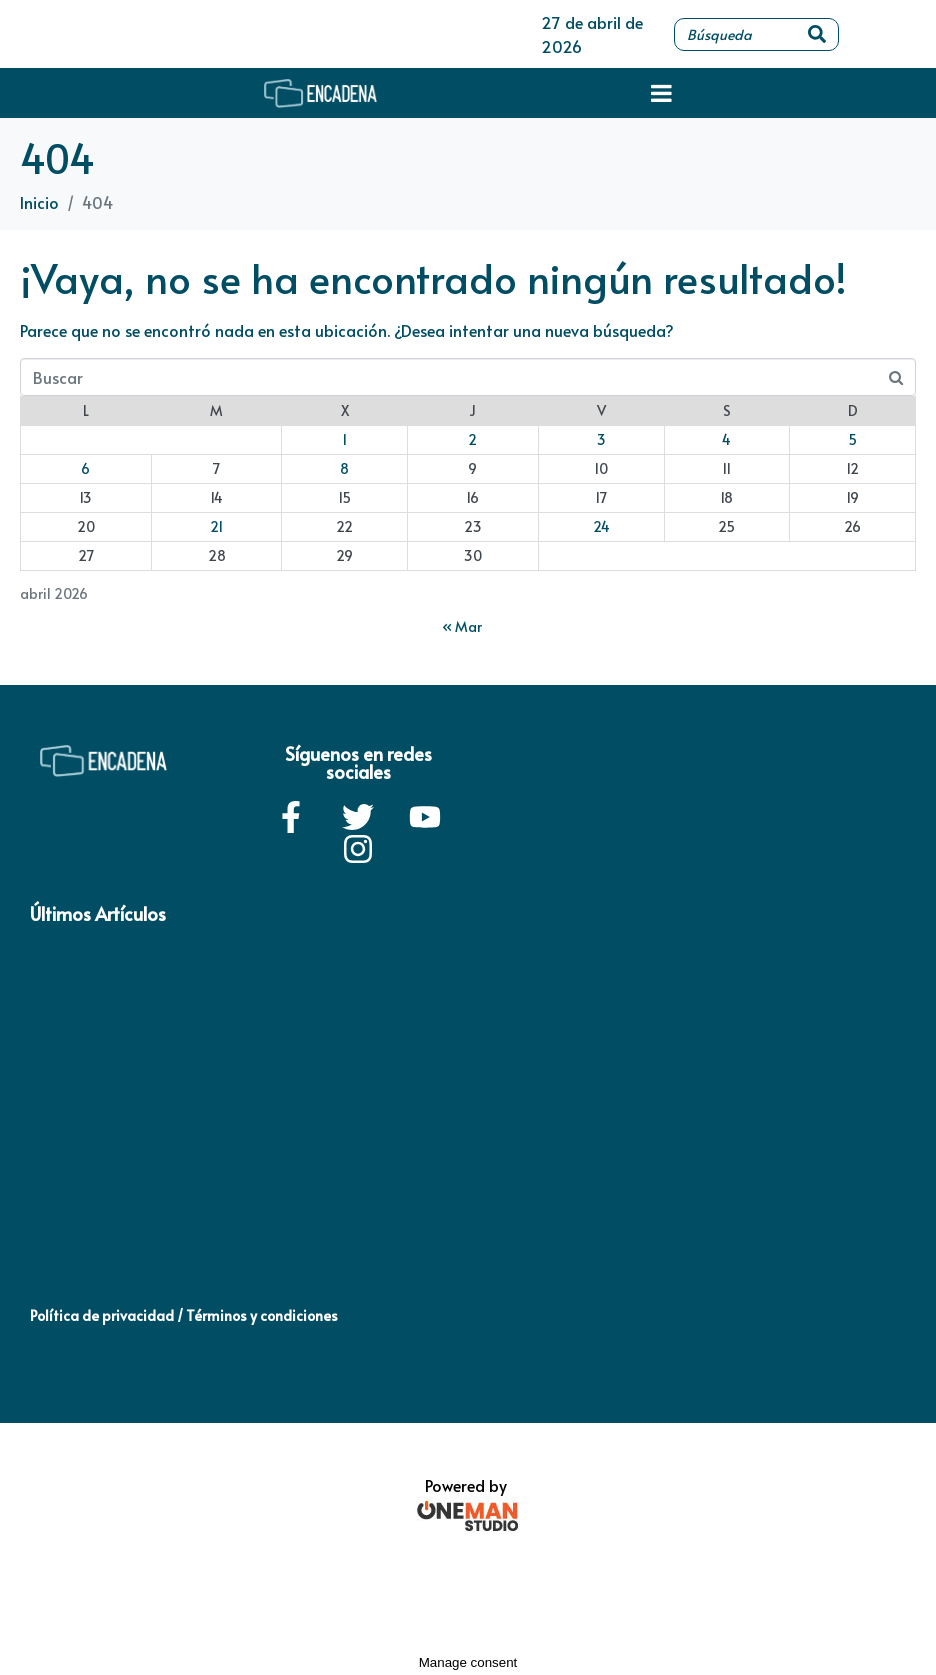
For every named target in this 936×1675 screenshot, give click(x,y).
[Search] (817, 34)
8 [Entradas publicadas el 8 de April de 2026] (344, 468)
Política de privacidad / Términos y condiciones (184, 1315)
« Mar (462, 626)
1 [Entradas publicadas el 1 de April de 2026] (344, 439)
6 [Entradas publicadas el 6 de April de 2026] (85, 468)
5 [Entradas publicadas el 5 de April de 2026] (852, 439)
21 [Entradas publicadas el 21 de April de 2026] (216, 526)
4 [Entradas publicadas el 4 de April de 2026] (726, 439)
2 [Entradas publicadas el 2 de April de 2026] (472, 439)
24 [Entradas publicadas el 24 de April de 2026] (601, 526)
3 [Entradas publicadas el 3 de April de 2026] (601, 439)
